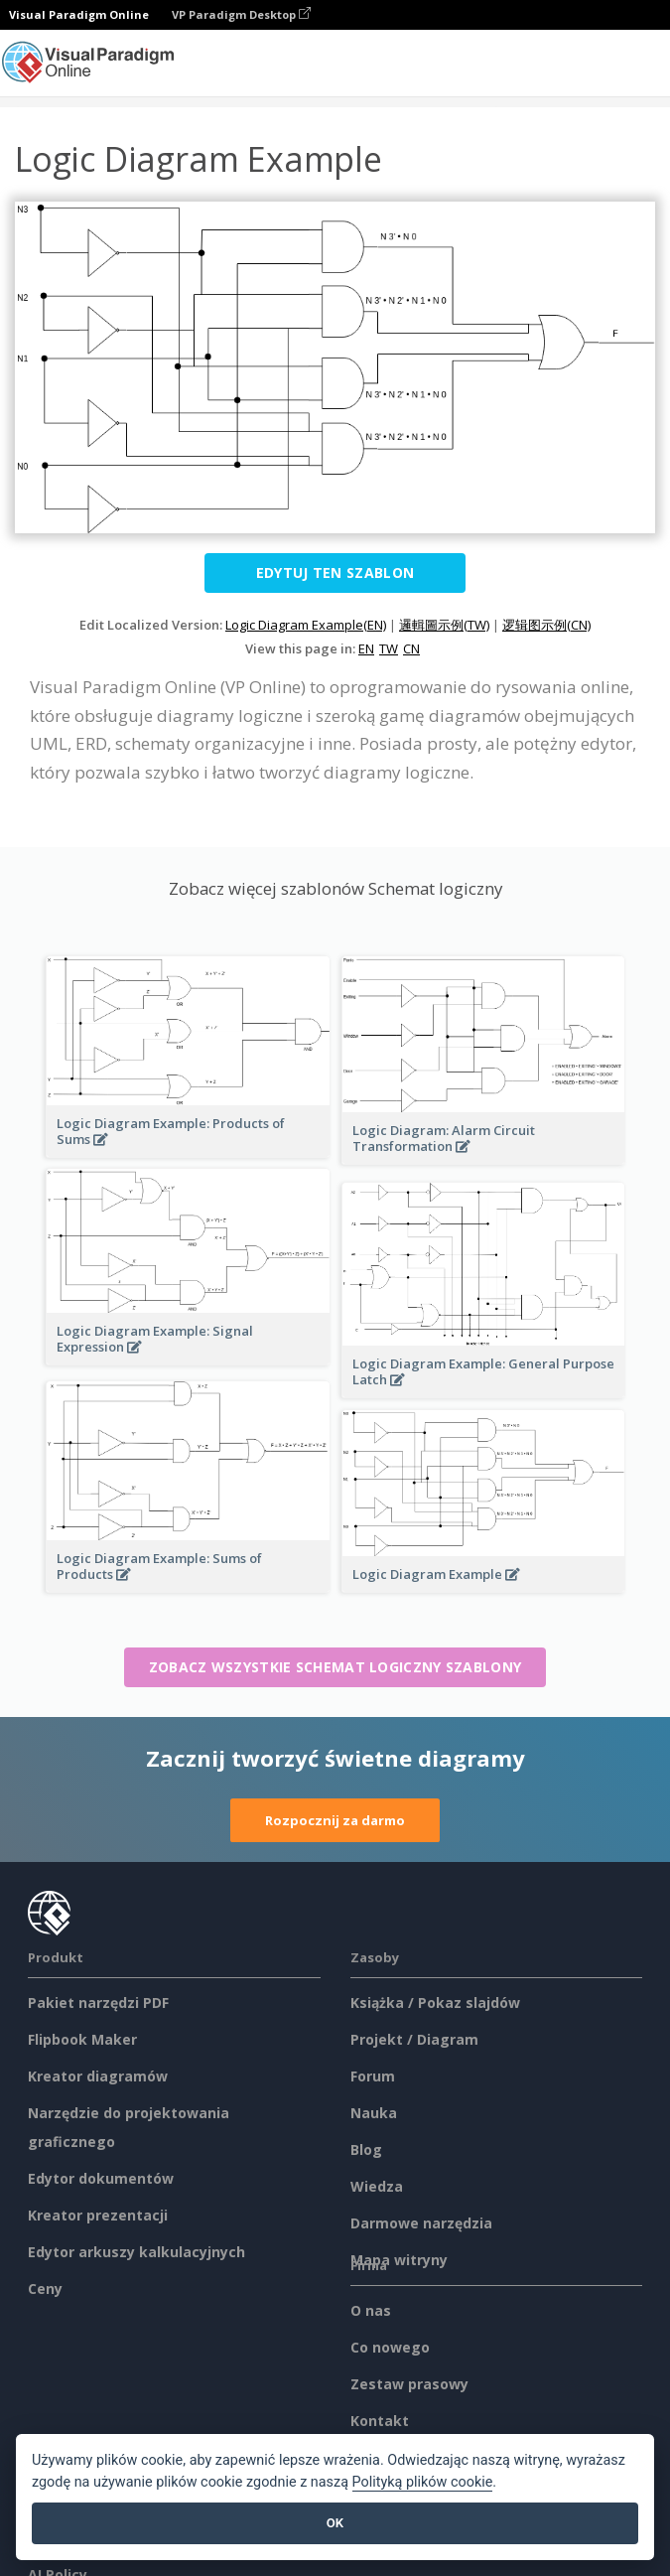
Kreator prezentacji (98, 2215)
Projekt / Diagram (414, 2039)
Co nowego (390, 2347)
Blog (366, 2149)
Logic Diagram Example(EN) (305, 625)
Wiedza (376, 2186)
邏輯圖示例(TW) (444, 625)
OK (335, 2522)
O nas (370, 2310)
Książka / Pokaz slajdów (435, 2002)
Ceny (45, 2288)
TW (388, 648)
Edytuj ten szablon (335, 572)
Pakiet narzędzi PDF (98, 2002)
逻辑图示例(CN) (546, 625)
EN (366, 648)
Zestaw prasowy (409, 2383)
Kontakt (379, 2420)
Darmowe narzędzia (421, 2223)
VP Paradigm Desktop (241, 14)
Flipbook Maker (82, 2039)
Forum (372, 2076)
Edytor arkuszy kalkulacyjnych (136, 2251)
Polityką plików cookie (422, 2482)
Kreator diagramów (98, 2076)
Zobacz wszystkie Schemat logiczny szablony (335, 1666)
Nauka (373, 2112)
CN (411, 648)
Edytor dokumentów (101, 2178)
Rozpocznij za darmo (335, 1820)
